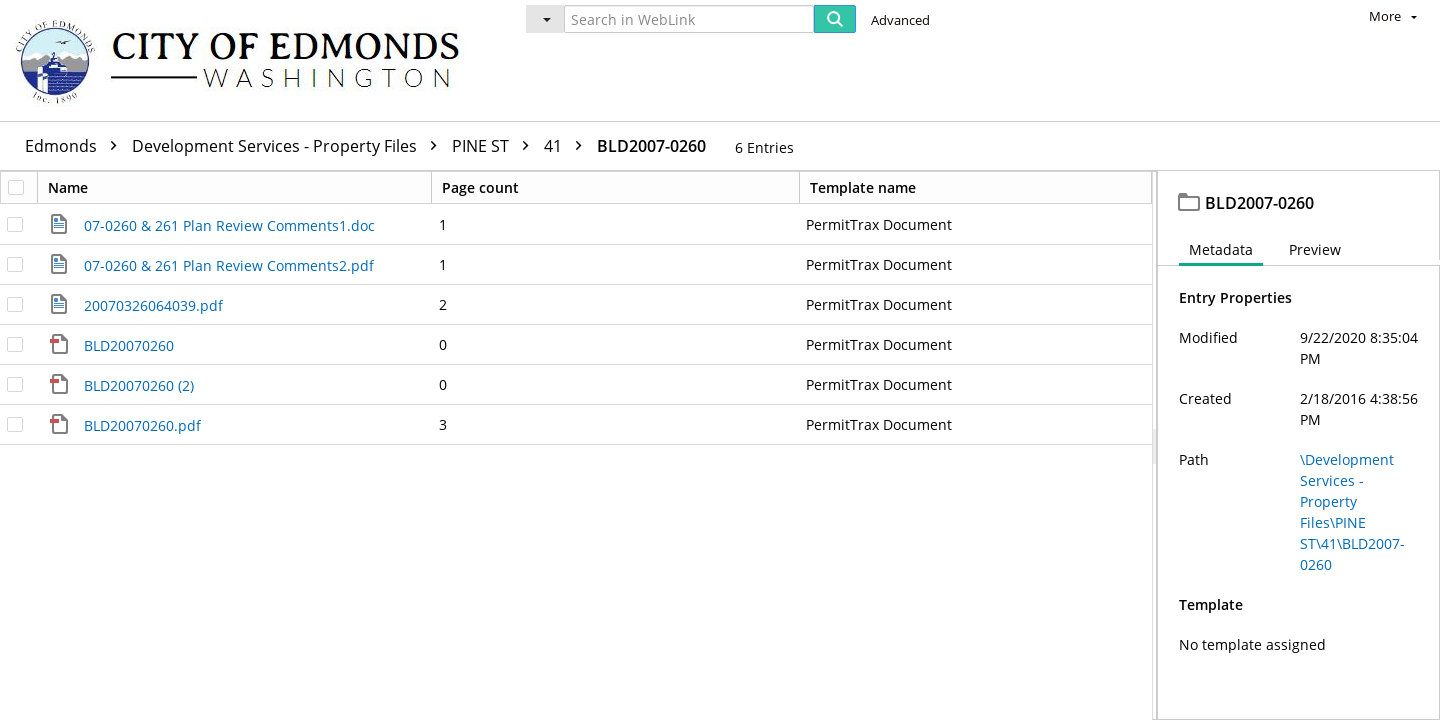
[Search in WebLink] (689, 19)
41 (568, 146)
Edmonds (76, 146)
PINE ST (495, 146)
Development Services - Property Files (289, 146)
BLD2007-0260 (651, 146)
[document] (1299, 445)
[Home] (247, 60)
